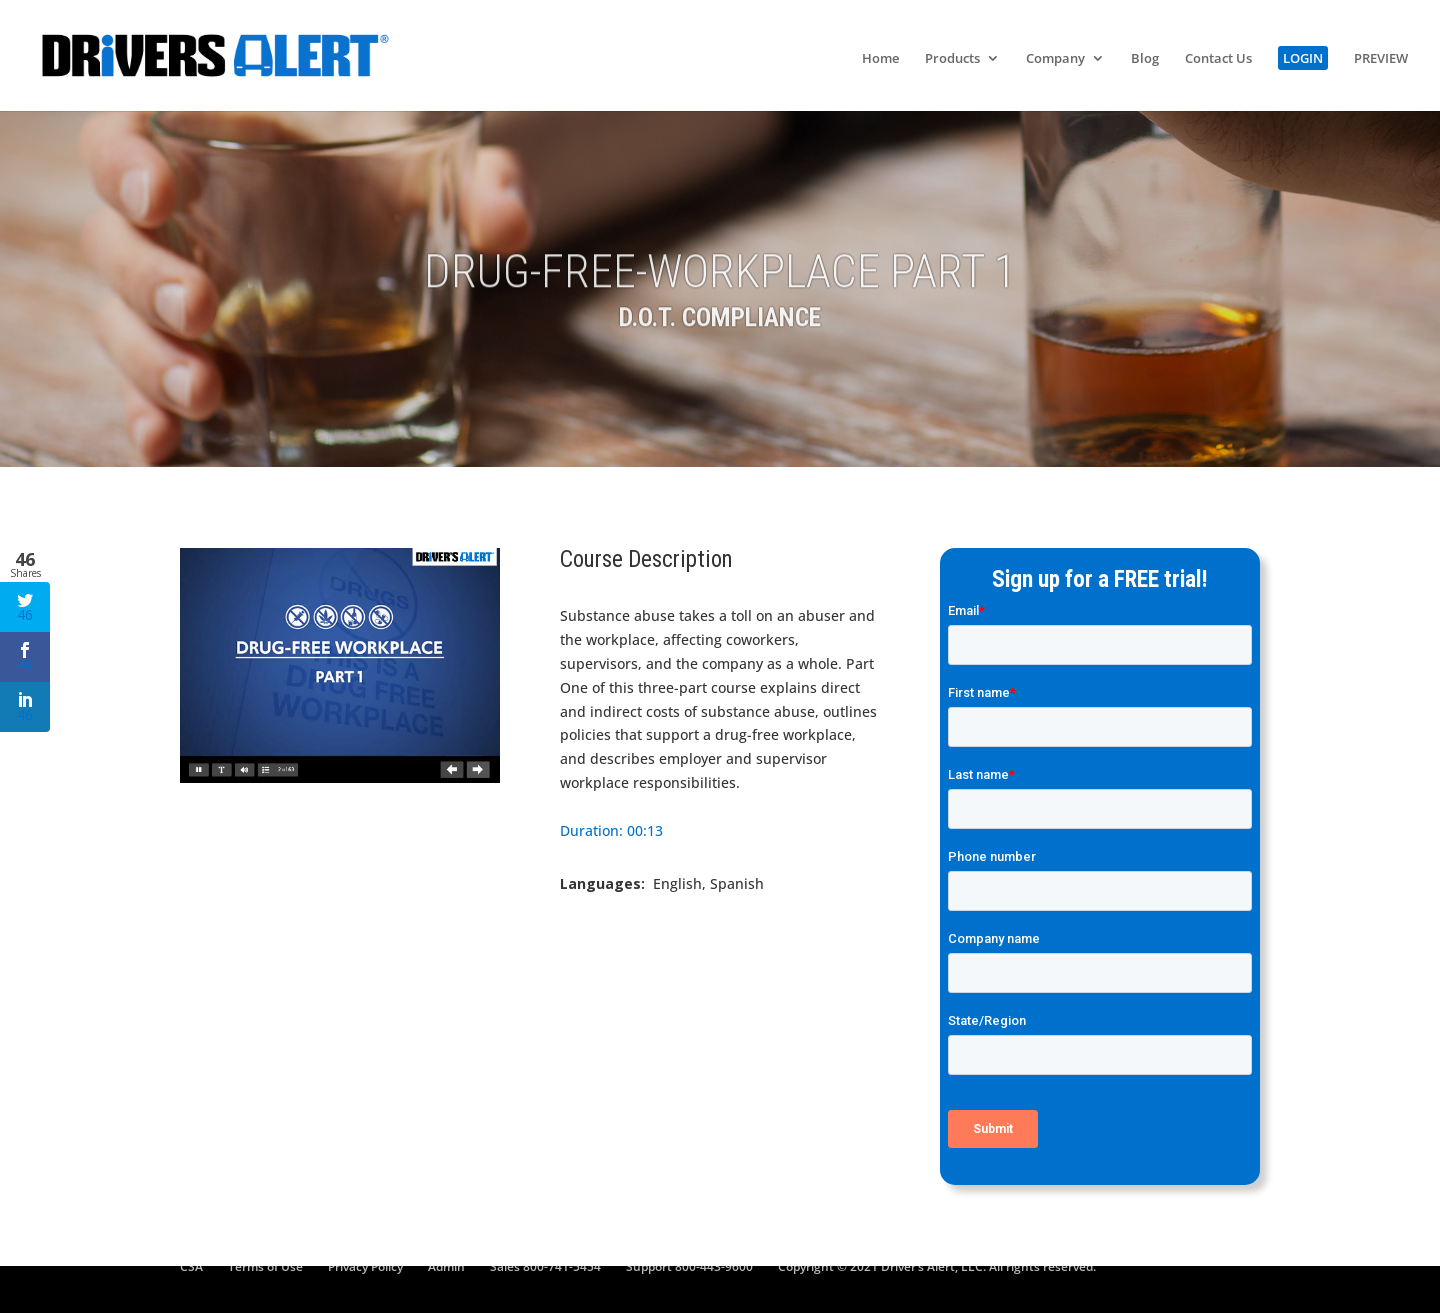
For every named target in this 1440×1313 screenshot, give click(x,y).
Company (1055, 59)
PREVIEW (1381, 59)
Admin (446, 1266)
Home (880, 59)
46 (25, 608)
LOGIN (1303, 58)
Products (952, 59)
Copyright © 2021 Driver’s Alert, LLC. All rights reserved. (937, 1266)
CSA (191, 1266)
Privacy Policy (365, 1266)
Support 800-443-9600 (689, 1266)
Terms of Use (265, 1266)
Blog (1145, 59)
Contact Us (1218, 59)
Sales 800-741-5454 (545, 1266)
